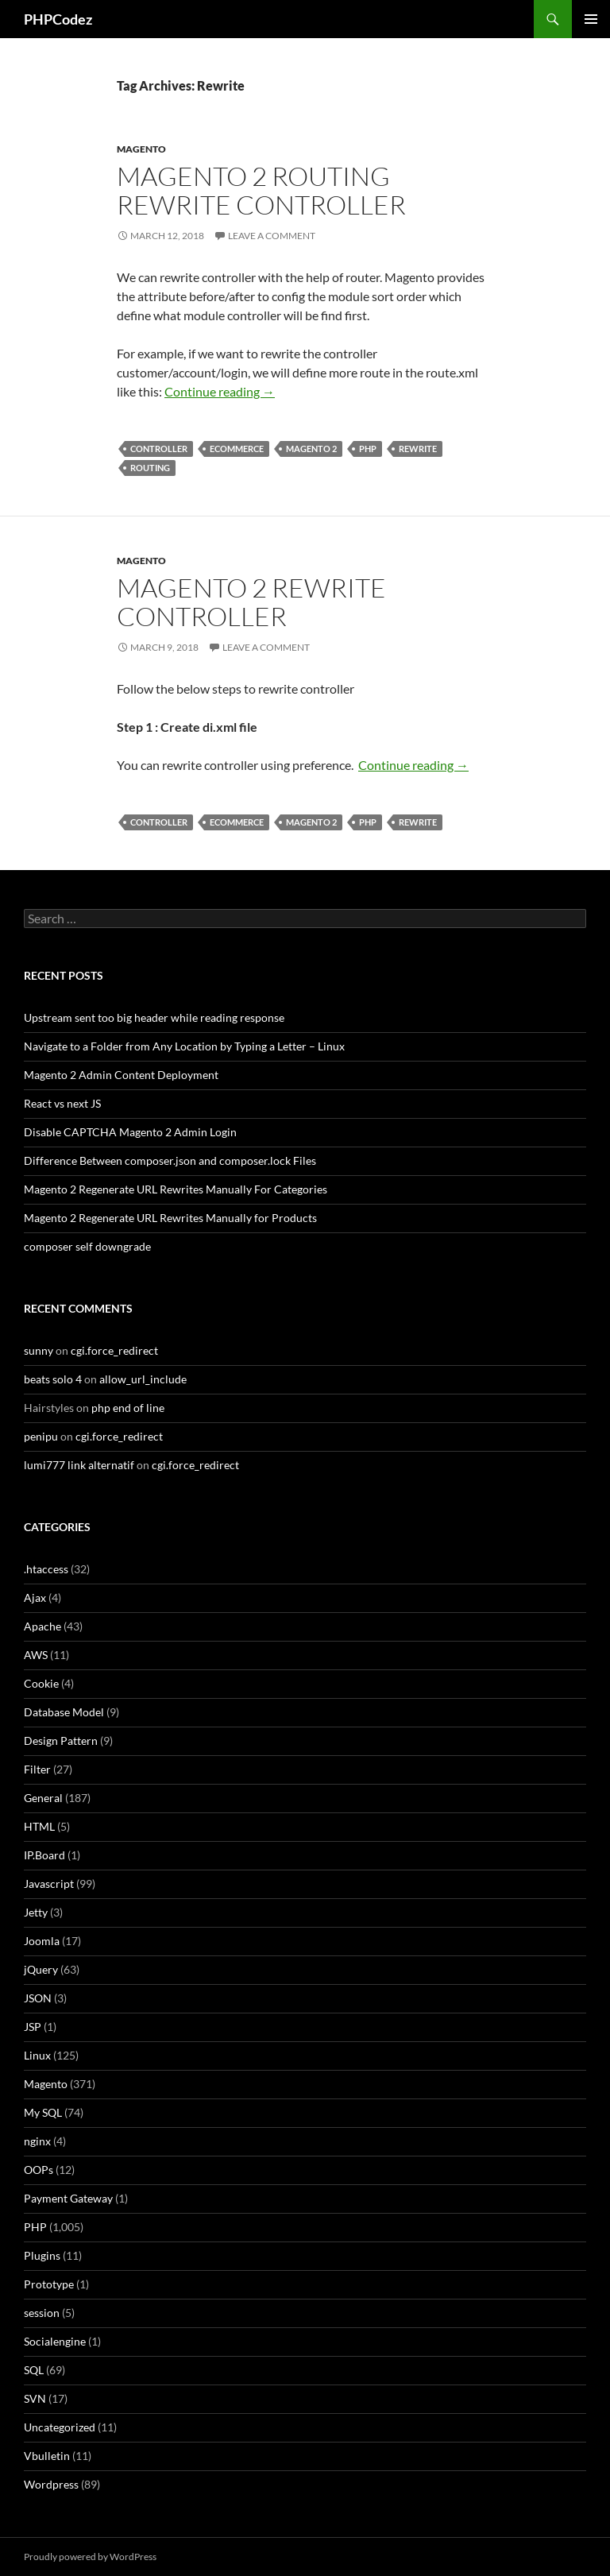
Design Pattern (61, 1740)
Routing (150, 467)
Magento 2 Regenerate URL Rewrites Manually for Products (170, 1217)
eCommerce (237, 448)
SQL (34, 2370)
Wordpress (51, 2484)
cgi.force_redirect (114, 1350)
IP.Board (44, 1855)
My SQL (43, 2112)
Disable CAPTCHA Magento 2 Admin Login (130, 1132)
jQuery (41, 1969)
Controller (158, 448)
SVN (35, 2398)
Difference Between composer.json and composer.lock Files (170, 1160)
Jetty (36, 1912)
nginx (37, 2141)
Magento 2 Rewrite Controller (251, 601)
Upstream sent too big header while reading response (154, 1017)
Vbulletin (47, 2455)
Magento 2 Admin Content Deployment (121, 1074)
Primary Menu (591, 19)
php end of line (127, 1407)
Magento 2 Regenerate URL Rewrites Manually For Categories (175, 1189)
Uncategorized (59, 2427)
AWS (36, 1654)
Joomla (42, 1940)
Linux (37, 2055)
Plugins (42, 2255)
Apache (42, 1626)
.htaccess (46, 1569)
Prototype (49, 2284)
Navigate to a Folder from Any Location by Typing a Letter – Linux (184, 1046)
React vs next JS (62, 1103)
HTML (39, 1826)
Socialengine (55, 2341)
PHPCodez (58, 19)
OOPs (38, 2169)
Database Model (64, 1712)
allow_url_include (143, 1379)
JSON (38, 1998)
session (42, 2312)
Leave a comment (271, 236)
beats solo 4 (53, 1379)
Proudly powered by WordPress (90, 2556)
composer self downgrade (87, 1246)
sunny (38, 1350)
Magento (141, 149)
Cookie (41, 1683)
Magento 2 (311, 448)
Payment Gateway (68, 2198)
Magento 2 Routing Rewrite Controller (261, 190)
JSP (32, 2026)
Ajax (35, 1597)
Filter (37, 1769)
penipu (41, 1436)
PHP (367, 448)
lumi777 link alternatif (79, 1465)
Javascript (49, 1883)
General (43, 1797)
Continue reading (219, 391)
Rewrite (418, 448)
